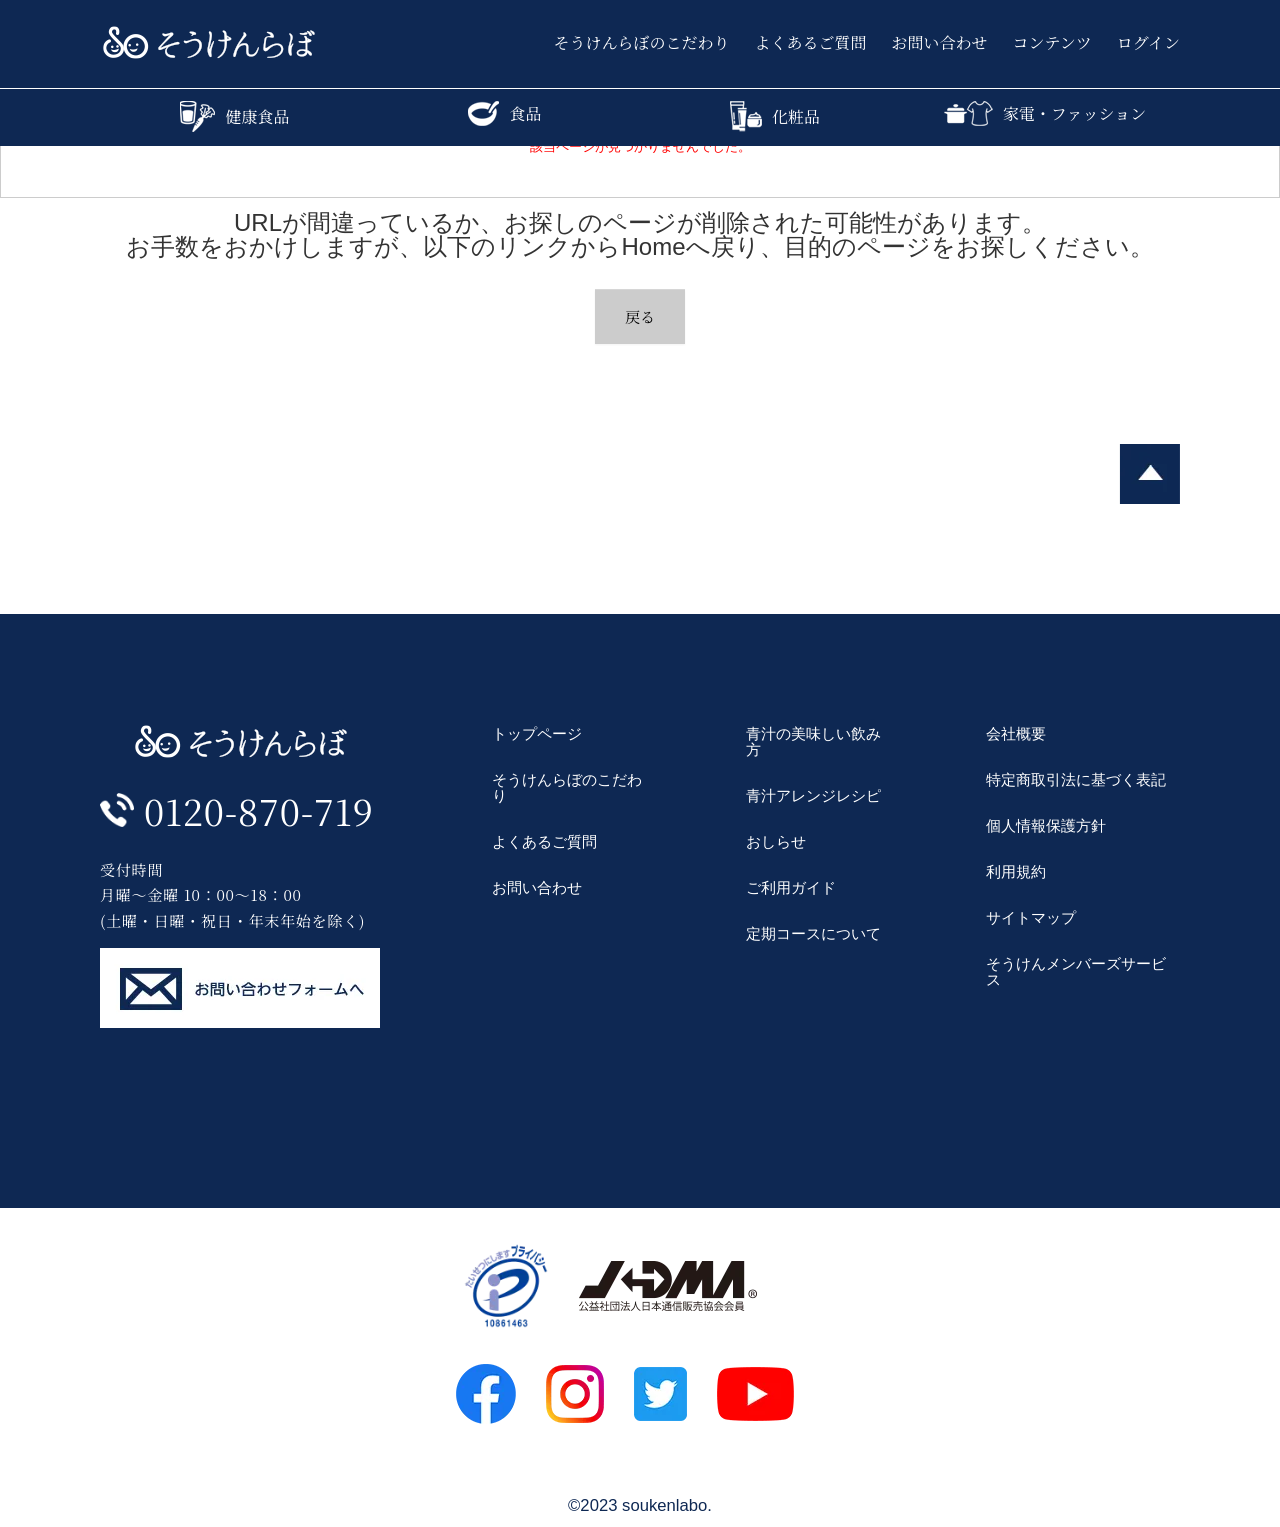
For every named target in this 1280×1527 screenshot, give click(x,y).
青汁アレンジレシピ (813, 795)
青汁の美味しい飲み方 (813, 741)
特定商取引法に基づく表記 (1076, 779)
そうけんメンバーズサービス (1076, 971)
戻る (640, 316)
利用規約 (1016, 871)
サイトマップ (1031, 917)
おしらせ (776, 841)
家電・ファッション (1045, 113)
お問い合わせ (940, 42)
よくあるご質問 (811, 42)
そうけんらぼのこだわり (642, 42)
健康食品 (234, 116)
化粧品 (775, 116)
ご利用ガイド (791, 887)
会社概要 (1016, 733)
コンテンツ (1052, 42)
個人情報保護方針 (1046, 825)
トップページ (537, 733)
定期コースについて (813, 933)
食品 (504, 113)
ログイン (1148, 42)
